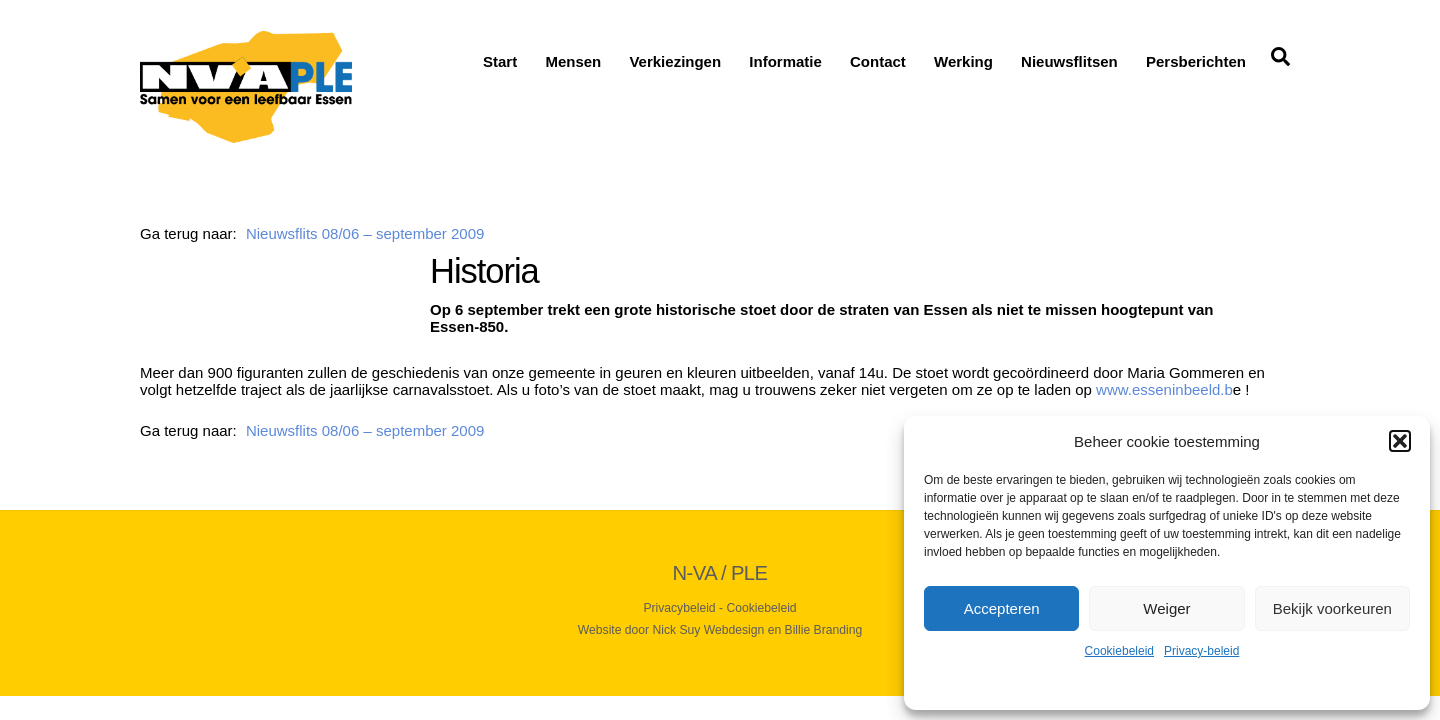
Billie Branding (824, 630)
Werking (963, 61)
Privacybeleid (679, 608)
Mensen (573, 61)
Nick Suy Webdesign (709, 630)
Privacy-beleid (1201, 651)
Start (500, 61)
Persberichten (1196, 61)
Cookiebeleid (1119, 651)
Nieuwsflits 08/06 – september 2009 (365, 233)
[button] (1400, 441)
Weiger (1166, 608)
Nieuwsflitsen (1069, 61)
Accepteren (1002, 608)
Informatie (785, 61)
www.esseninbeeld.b (1164, 389)
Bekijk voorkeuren (1332, 608)
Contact (878, 61)
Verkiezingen (675, 61)
